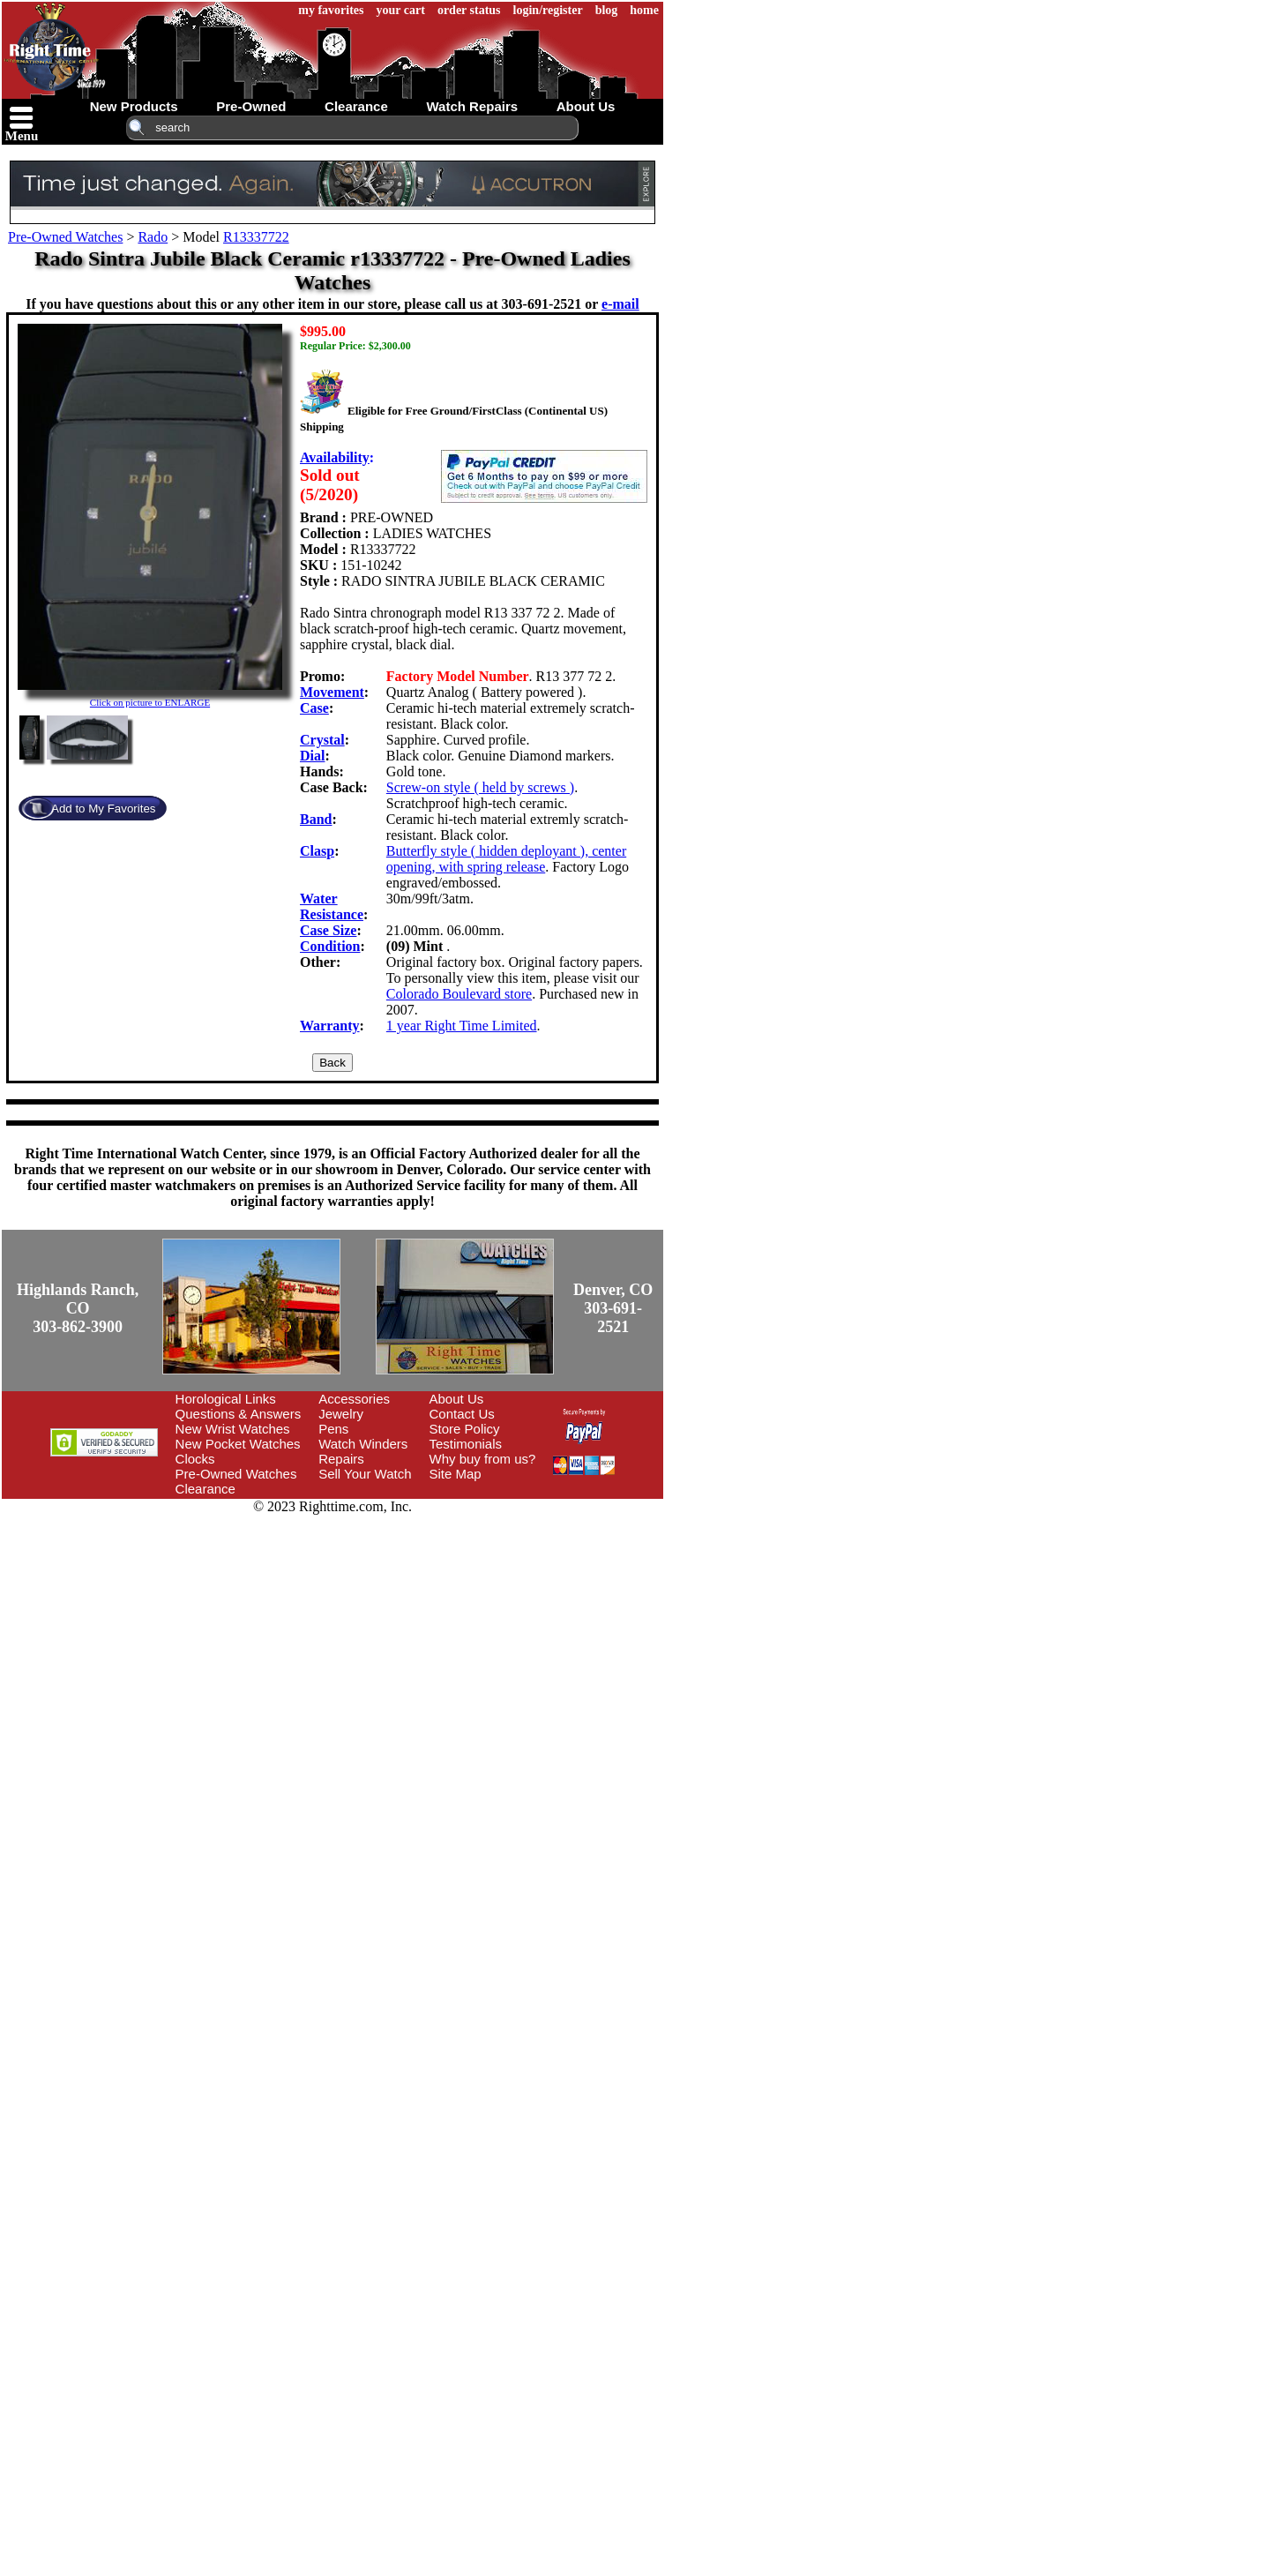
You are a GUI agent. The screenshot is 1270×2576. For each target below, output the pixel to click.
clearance (356, 106)
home (644, 10)
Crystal (322, 739)
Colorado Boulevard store (459, 993)
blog (606, 10)
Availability (335, 457)
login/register (548, 10)
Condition (330, 946)
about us (586, 106)
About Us (457, 1398)
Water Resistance (331, 906)
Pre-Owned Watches (65, 236)
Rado (153, 236)
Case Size (328, 930)
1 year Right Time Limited (461, 1025)
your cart (401, 10)
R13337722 (256, 236)
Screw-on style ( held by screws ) (480, 787)
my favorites (330, 10)
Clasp (317, 850)
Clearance (205, 1488)
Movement (332, 692)
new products (134, 106)
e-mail (620, 303)
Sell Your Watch (364, 1473)
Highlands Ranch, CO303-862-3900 (77, 1308)
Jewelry (340, 1413)
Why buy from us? (483, 1458)
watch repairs (472, 106)
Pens (333, 1428)
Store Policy (465, 1428)
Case (314, 707)
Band (316, 819)
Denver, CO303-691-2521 (613, 1308)
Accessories (354, 1398)
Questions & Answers (239, 1413)
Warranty (330, 1025)
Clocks (195, 1458)
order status (469, 10)
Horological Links (226, 1398)
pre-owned (251, 106)
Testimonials (466, 1443)
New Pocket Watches (238, 1443)
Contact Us (462, 1413)
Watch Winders (362, 1443)
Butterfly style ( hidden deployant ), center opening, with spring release (506, 858)
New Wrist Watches (233, 1428)
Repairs (341, 1458)
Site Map (456, 1473)
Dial (312, 755)
